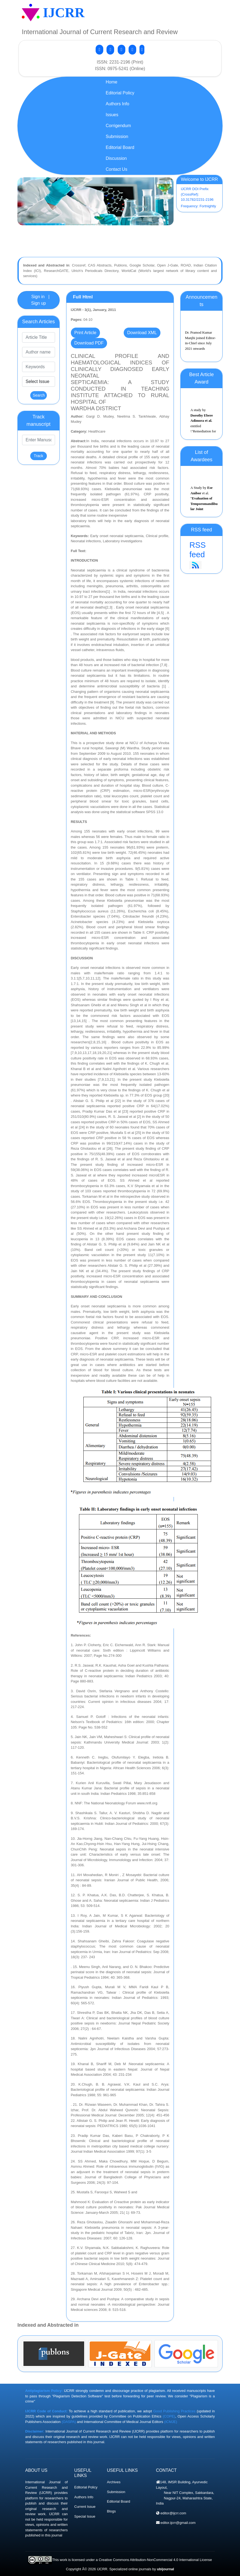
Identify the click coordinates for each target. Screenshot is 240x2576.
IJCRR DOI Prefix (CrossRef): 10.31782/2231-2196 (197, 194)
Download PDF (89, 343)
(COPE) (169, 2416)
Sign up (38, 303)
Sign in (38, 296)
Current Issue (85, 2507)
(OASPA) (69, 2422)
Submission (116, 2492)
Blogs (111, 2511)
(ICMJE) (170, 2422)
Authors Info (83, 2497)
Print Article (85, 332)
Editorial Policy (86, 2487)
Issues (112, 114)
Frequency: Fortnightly (198, 206)
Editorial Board (118, 2501)
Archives (114, 2482)
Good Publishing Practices (174, 2411)
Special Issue (84, 2516)
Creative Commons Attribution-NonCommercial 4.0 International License (155, 2560)
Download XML (142, 332)
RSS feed (201, 555)
